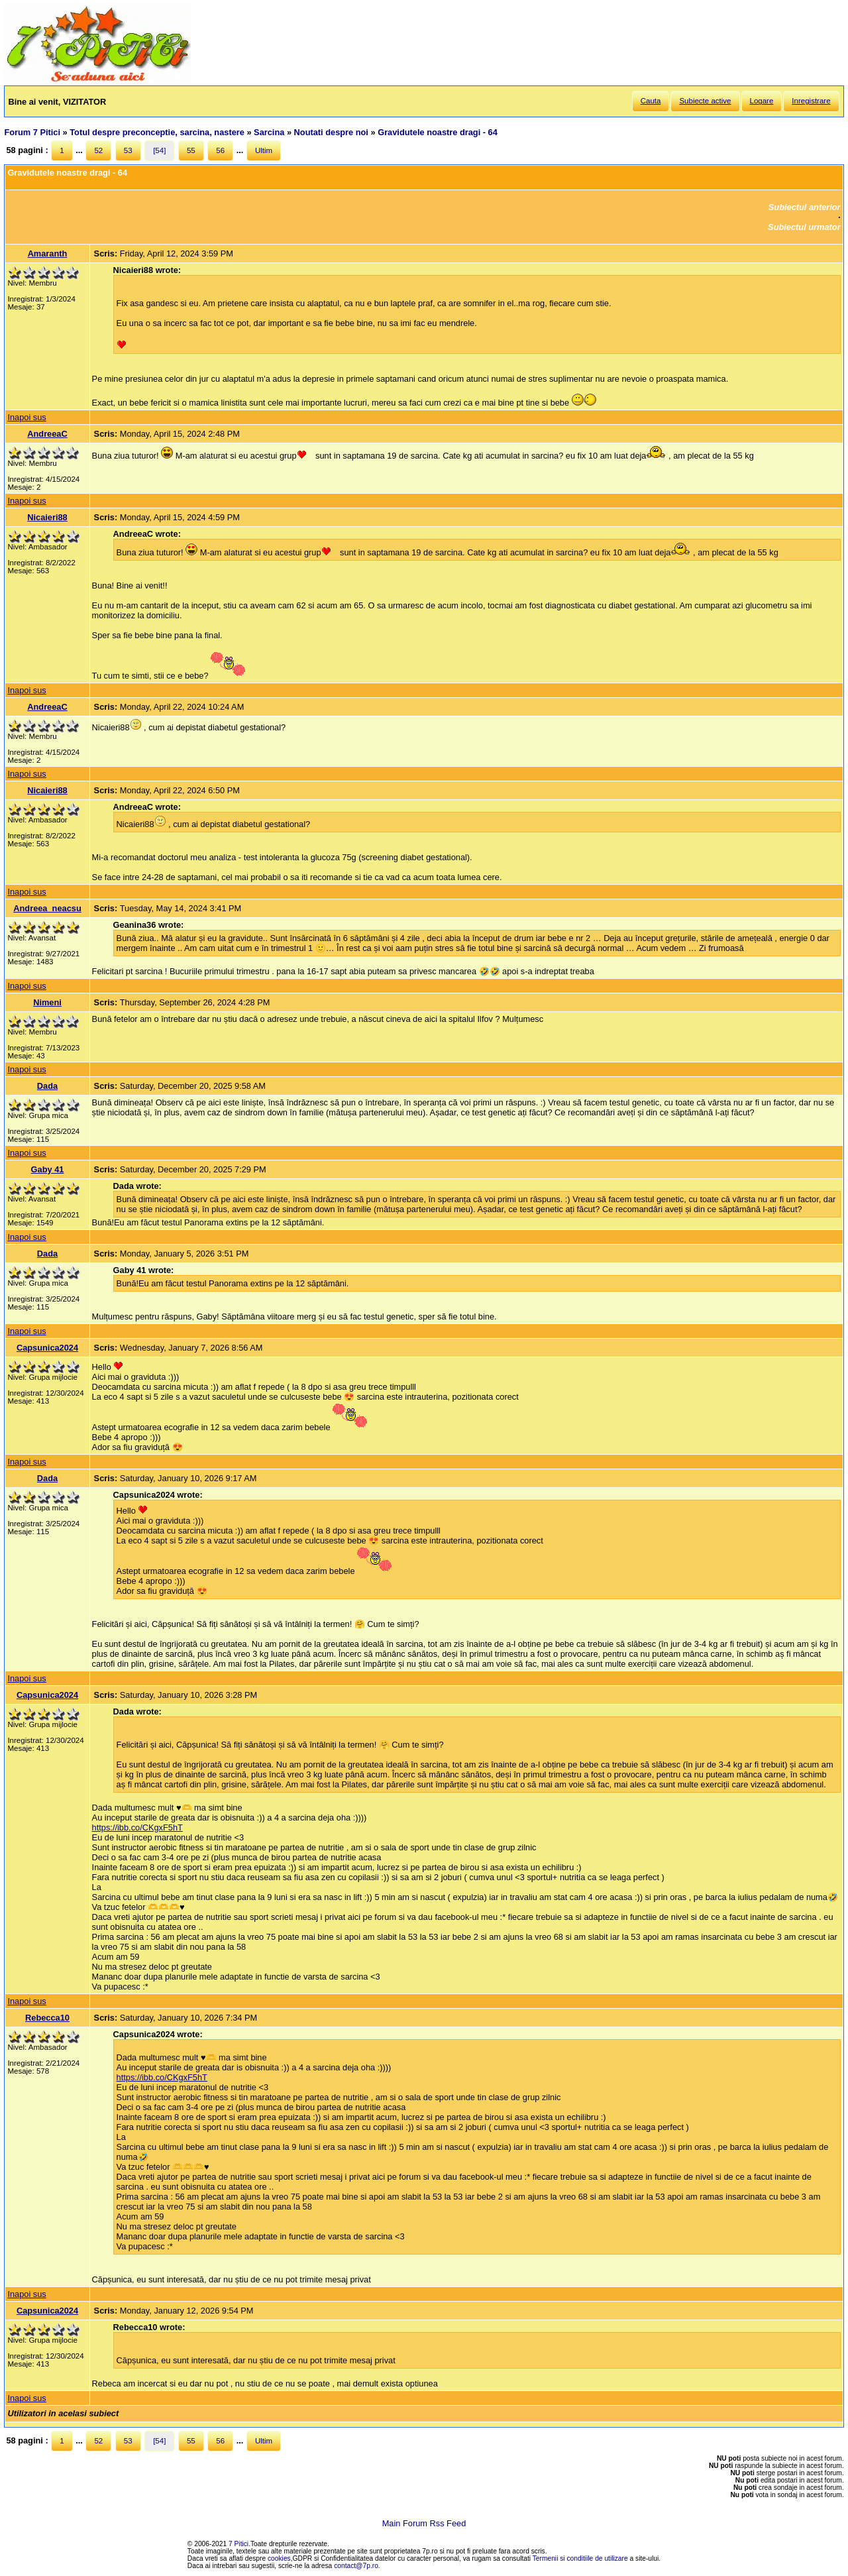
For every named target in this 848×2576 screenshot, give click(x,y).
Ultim (263, 150)
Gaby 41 (47, 1169)
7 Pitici (238, 2544)
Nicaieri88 (47, 517)
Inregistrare (811, 101)
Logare (762, 101)
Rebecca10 (47, 2018)
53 (128, 150)
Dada (47, 1086)
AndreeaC (47, 434)
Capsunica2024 (47, 1348)
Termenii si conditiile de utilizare (580, 2558)
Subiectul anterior (804, 207)
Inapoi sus (26, 417)
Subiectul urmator (804, 227)
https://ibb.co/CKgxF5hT (137, 1827)
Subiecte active (705, 101)
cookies (279, 2558)
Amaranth (48, 253)
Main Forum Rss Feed (424, 2523)
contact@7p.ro (356, 2565)
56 (220, 150)
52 (98, 150)
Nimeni (47, 1002)
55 (191, 150)
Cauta (651, 101)
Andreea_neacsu (47, 908)
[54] (159, 150)
